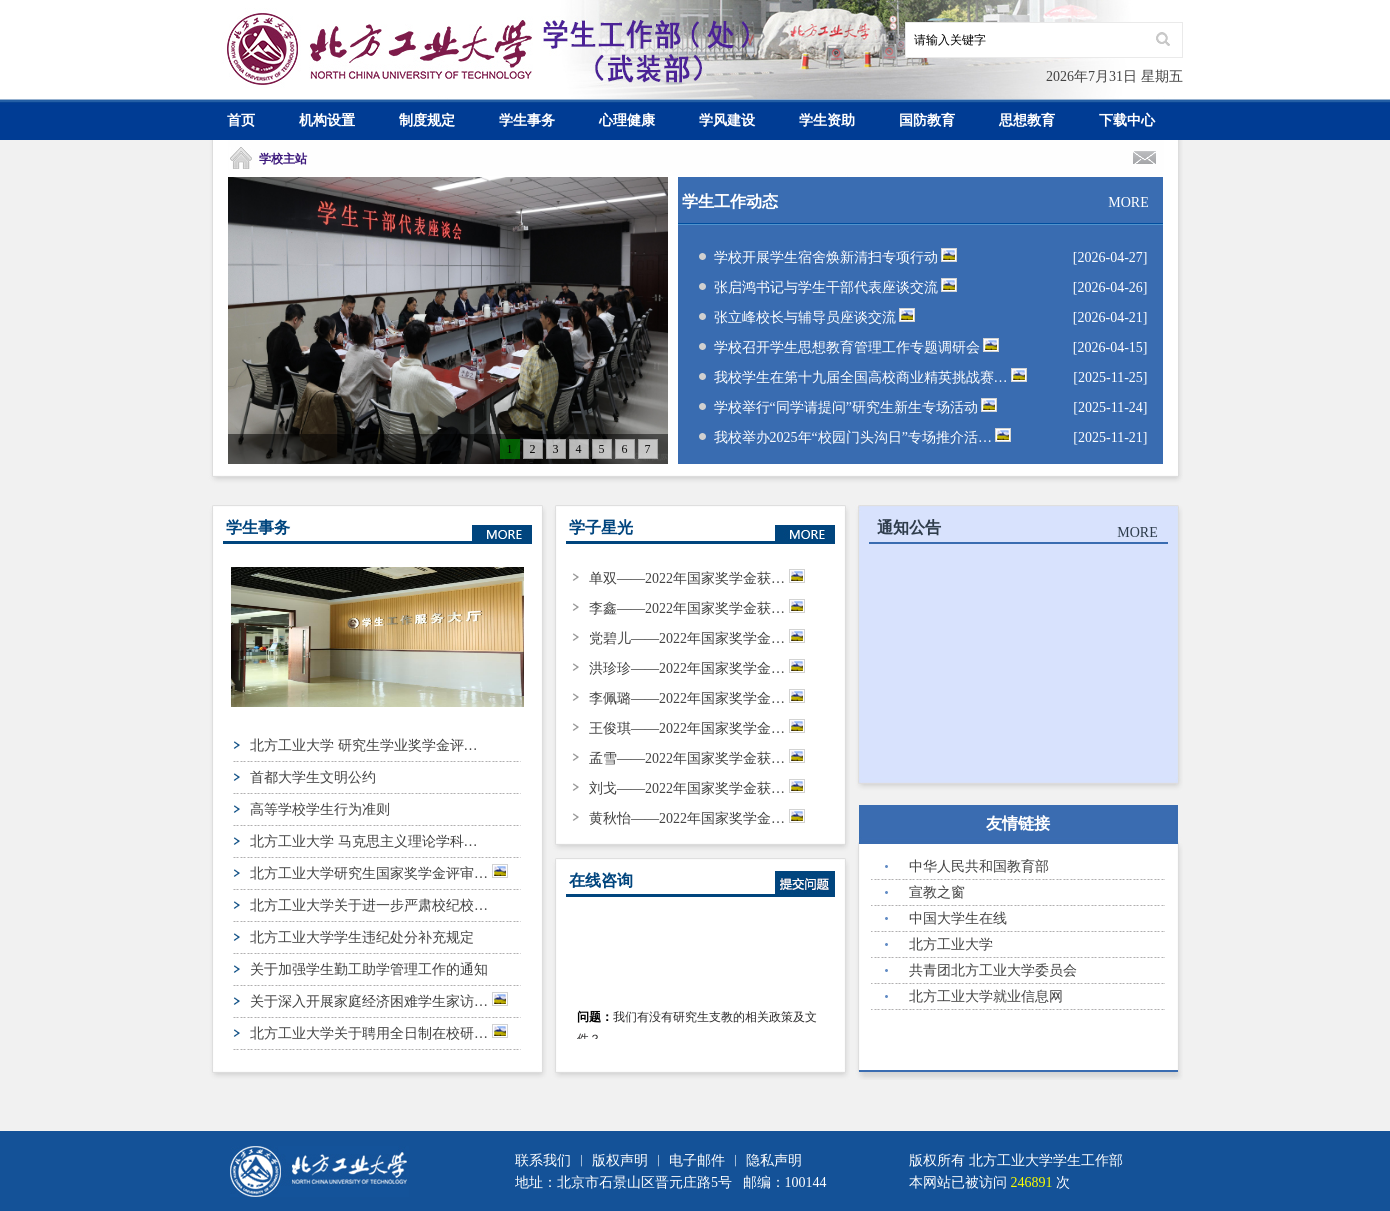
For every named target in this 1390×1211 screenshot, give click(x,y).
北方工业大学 (951, 944)
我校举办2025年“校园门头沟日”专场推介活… (863, 437)
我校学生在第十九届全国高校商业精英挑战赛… (871, 377)
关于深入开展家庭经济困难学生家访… (379, 1000)
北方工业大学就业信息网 (986, 996)
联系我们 (543, 1160)
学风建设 (727, 120)
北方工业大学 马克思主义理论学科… (364, 841)
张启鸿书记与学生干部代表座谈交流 (836, 287)
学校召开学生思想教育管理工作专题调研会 (857, 347)
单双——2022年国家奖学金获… (697, 578)
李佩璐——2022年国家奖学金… (697, 698)
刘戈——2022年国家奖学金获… (697, 788)
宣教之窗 (937, 892)
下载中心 (1127, 120)
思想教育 (1027, 120)
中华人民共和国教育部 (979, 866)
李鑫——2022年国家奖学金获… (697, 608)
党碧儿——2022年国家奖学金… (697, 638)
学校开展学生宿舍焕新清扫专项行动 (836, 257)
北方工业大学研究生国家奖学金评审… (379, 872)
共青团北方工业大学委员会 (993, 970)
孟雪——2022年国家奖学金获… (697, 758)
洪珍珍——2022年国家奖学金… (697, 668)
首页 (241, 120)
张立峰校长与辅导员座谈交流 (815, 317)
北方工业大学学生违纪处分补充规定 (362, 937)
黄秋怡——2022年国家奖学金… (697, 818)
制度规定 (427, 120)
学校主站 (283, 159)
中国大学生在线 (958, 918)
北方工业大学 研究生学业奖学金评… (364, 745)
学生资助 (827, 120)
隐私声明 (774, 1160)
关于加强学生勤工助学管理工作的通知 (369, 969)
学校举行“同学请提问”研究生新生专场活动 (856, 407)
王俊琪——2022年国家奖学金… (697, 728)
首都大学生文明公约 (313, 777)
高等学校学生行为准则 (320, 809)
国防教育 (927, 120)
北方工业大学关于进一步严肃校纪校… (369, 905)
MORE (1128, 202)
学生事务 (527, 120)
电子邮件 (697, 1160)
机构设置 (327, 120)
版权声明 (620, 1160)
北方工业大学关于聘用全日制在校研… (379, 1032)
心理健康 (627, 120)
